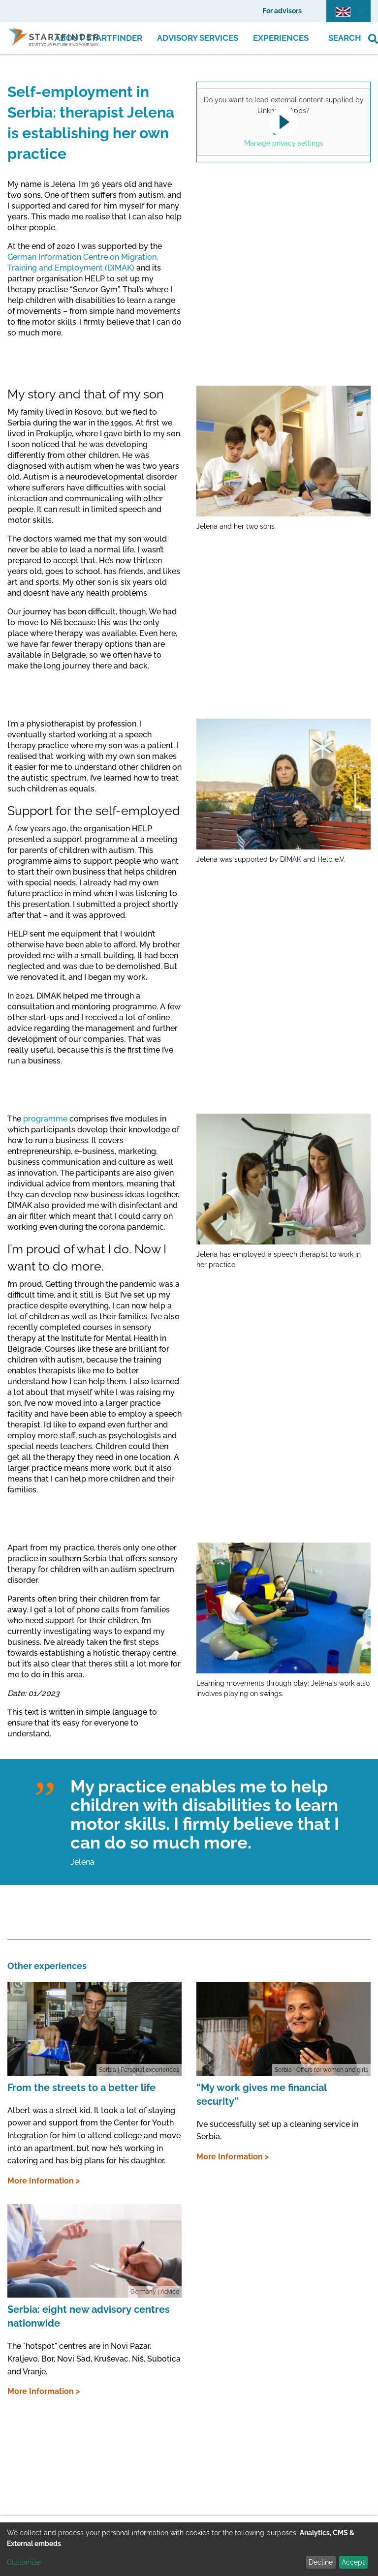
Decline (321, 2562)
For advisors (282, 11)
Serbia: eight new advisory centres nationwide (88, 2316)
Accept (353, 2562)
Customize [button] (24, 2562)
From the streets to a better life (81, 2087)
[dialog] (189, 2549)
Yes (281, 128)
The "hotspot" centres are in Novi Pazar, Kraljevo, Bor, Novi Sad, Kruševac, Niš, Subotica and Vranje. (94, 2358)
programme (45, 1118)
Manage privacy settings (283, 143)
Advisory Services (197, 38)
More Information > (43, 2180)
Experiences (281, 38)
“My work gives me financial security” (261, 2094)
